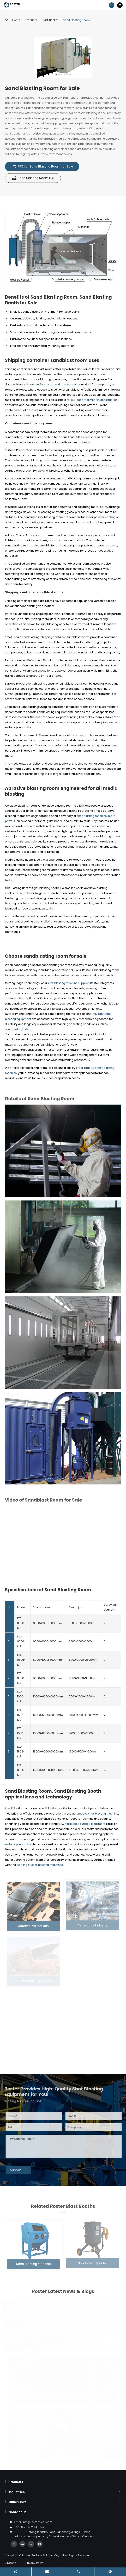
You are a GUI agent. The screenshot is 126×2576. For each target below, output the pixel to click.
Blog (111, 2347)
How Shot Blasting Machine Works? (41, 2452)
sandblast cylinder (17, 1029)
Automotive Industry (33, 1924)
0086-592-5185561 (32, 2527)
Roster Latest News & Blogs (63, 2293)
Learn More (18, 2346)
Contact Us (17, 2512)
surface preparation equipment (57, 384)
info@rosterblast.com (37, 2522)
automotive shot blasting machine (95, 1814)
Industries (16, 2492)
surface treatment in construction (94, 400)
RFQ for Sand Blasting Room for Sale (42, 166)
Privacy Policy (34, 2563)
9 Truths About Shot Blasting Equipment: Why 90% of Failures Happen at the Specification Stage (55, 2396)
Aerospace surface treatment (84, 1824)
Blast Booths (50, 20)
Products (31, 20)
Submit (20, 2170)
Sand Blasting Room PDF (33, 178)
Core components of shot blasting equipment (46, 2317)
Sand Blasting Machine (33, 2261)
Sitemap (10, 2563)
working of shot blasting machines (40, 1865)
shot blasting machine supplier (68, 983)
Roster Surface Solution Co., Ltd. (43, 2555)
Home (16, 20)
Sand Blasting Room (76, 20)
